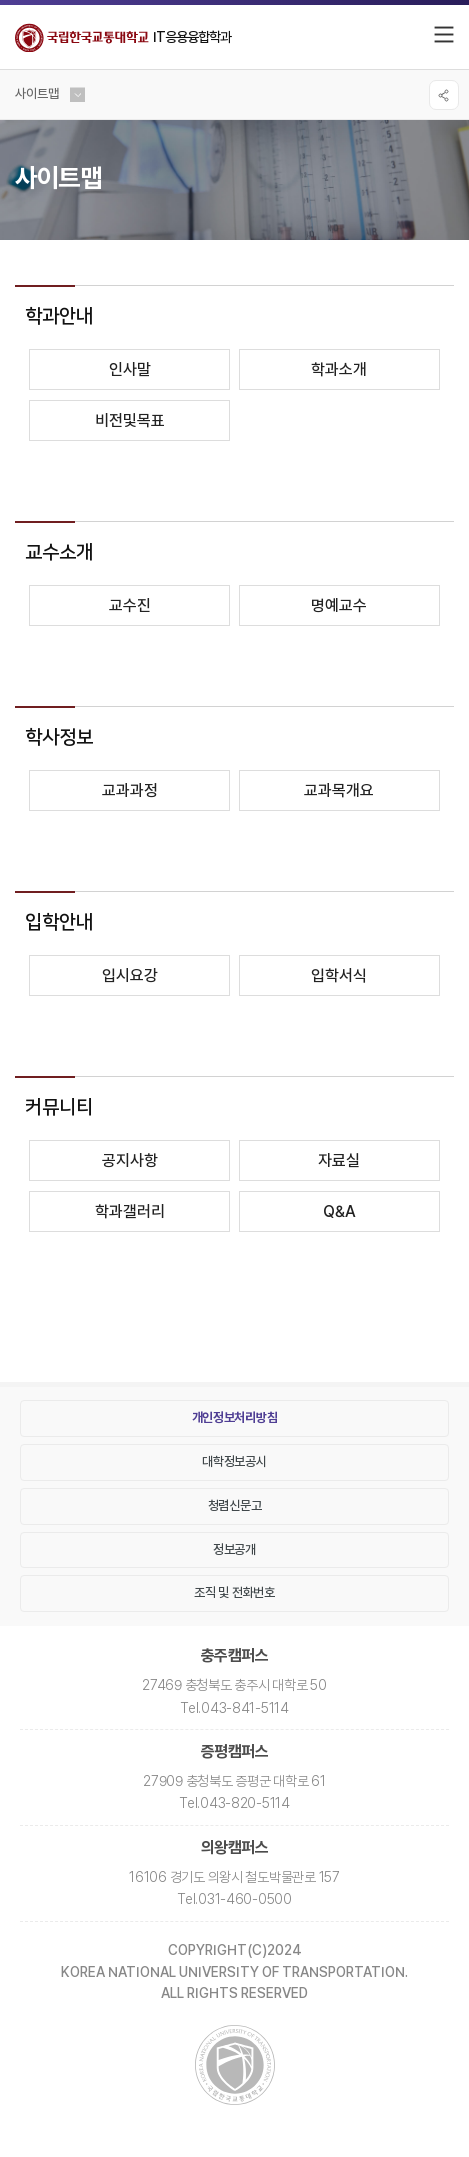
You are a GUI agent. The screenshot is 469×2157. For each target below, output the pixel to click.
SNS (444, 95)
